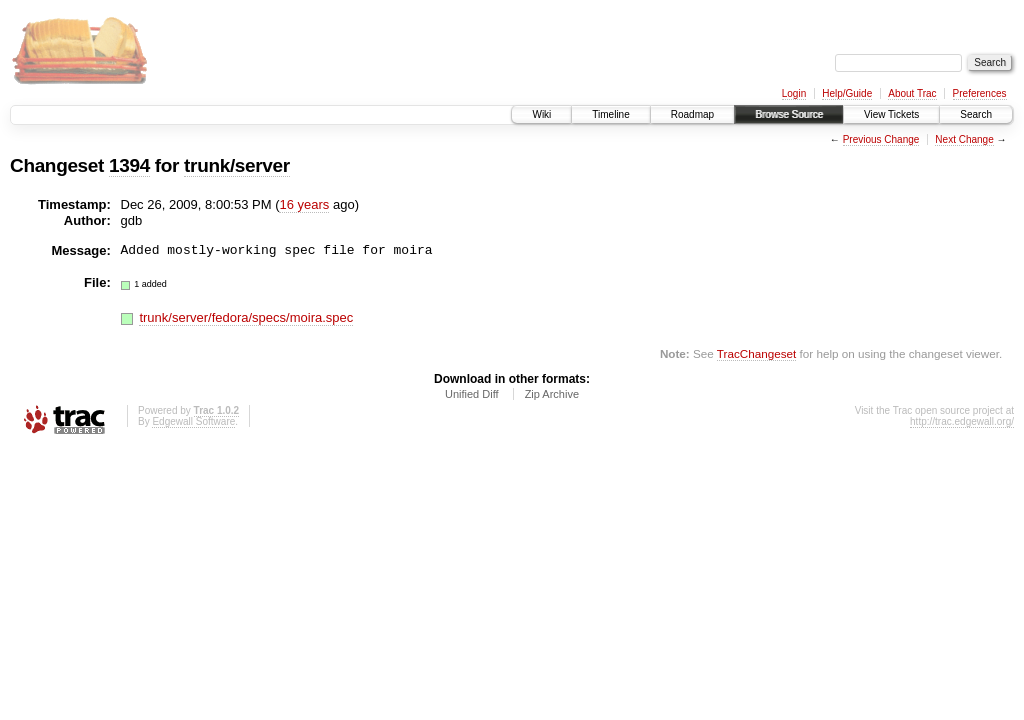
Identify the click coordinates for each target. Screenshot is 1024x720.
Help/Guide (847, 93)
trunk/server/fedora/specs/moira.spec (246, 317)
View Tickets (891, 114)
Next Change (964, 139)
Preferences (980, 93)
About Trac (912, 93)
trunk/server (237, 165)
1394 (129, 165)
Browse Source (789, 114)
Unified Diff (472, 394)
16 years (304, 204)
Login (794, 93)
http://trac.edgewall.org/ (962, 421)
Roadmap (692, 114)
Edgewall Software (193, 421)
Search (976, 114)
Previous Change (881, 139)
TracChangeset (756, 353)
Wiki (541, 114)
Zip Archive (552, 394)
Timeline (610, 114)
